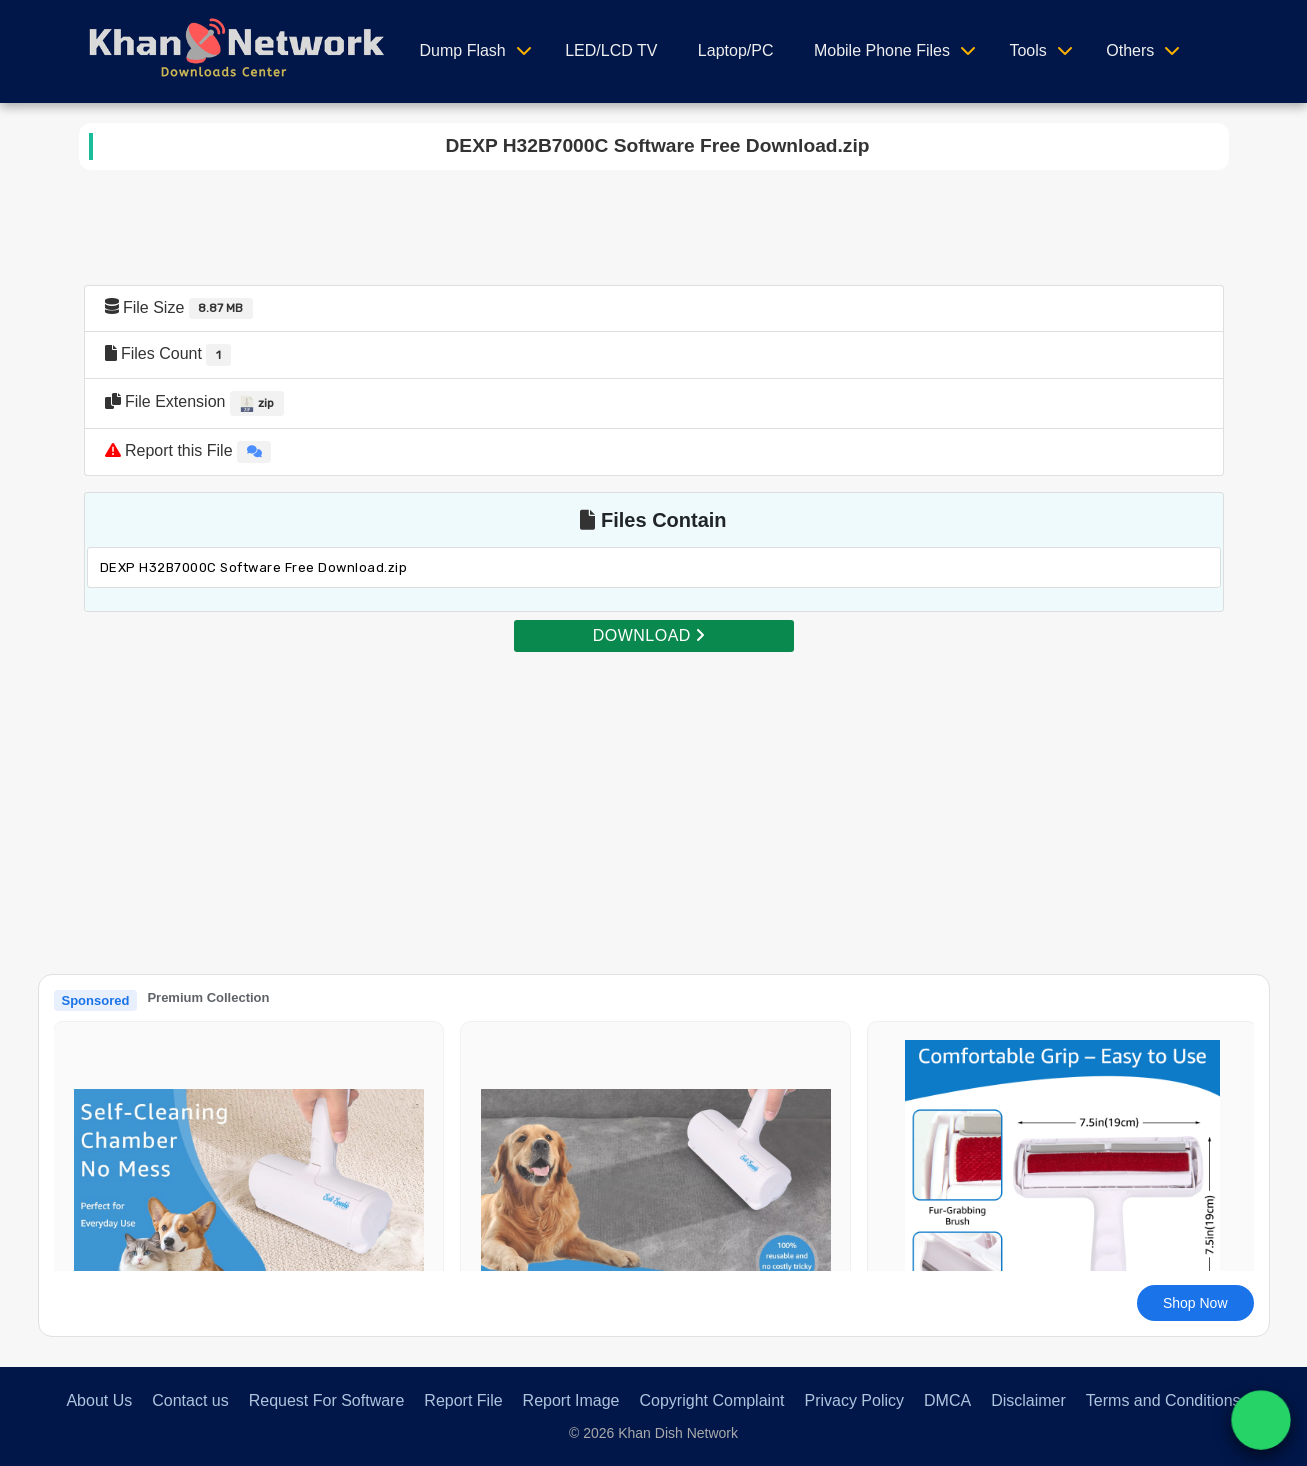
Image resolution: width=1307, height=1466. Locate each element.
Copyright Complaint (712, 1400)
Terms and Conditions (1163, 1400)
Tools (1027, 50)
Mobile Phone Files (882, 50)
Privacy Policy (854, 1400)
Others (1130, 50)
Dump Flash (463, 50)
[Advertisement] (654, 794)
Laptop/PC (736, 50)
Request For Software (327, 1400)
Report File (463, 1400)
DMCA (947, 1400)
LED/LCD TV (611, 50)
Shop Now (1195, 1303)
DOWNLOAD (649, 635)
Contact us (190, 1400)
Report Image (571, 1400)
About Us (99, 1400)
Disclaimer (1028, 1400)
